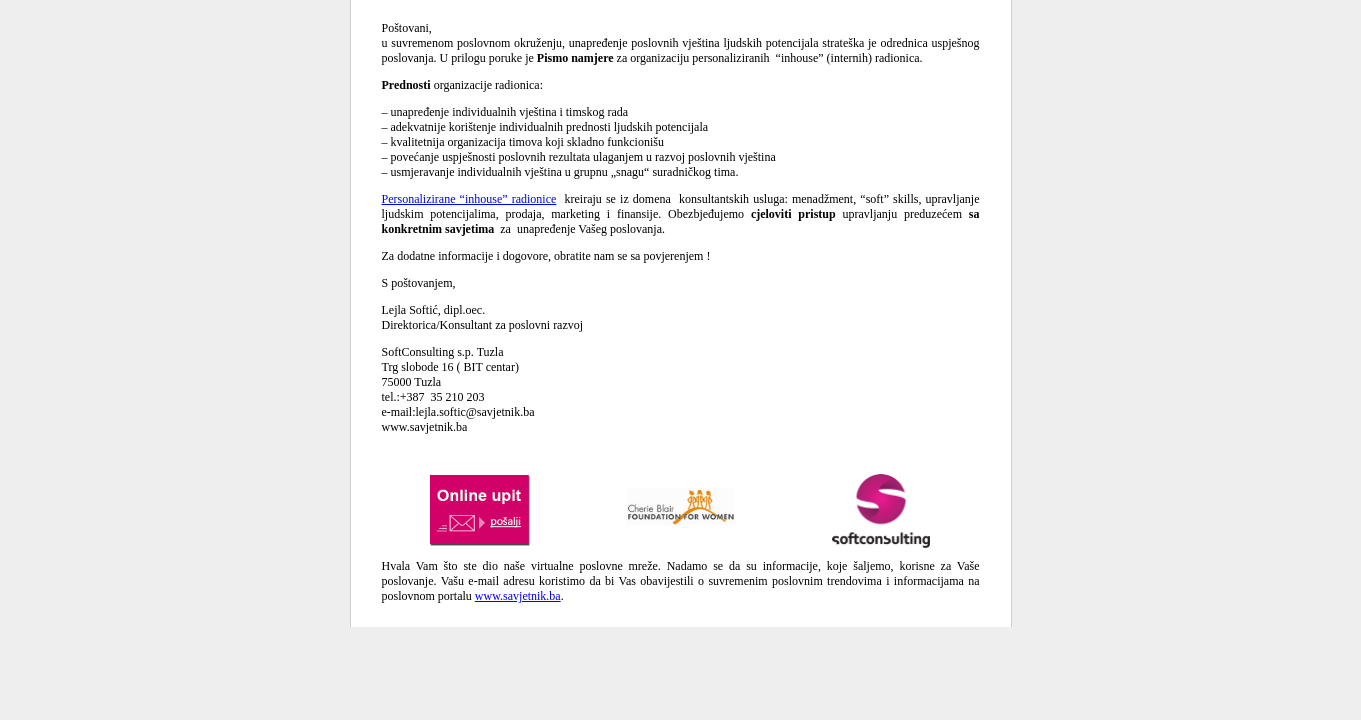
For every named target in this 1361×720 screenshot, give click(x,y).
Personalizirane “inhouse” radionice (469, 199)
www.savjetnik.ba (518, 596)
